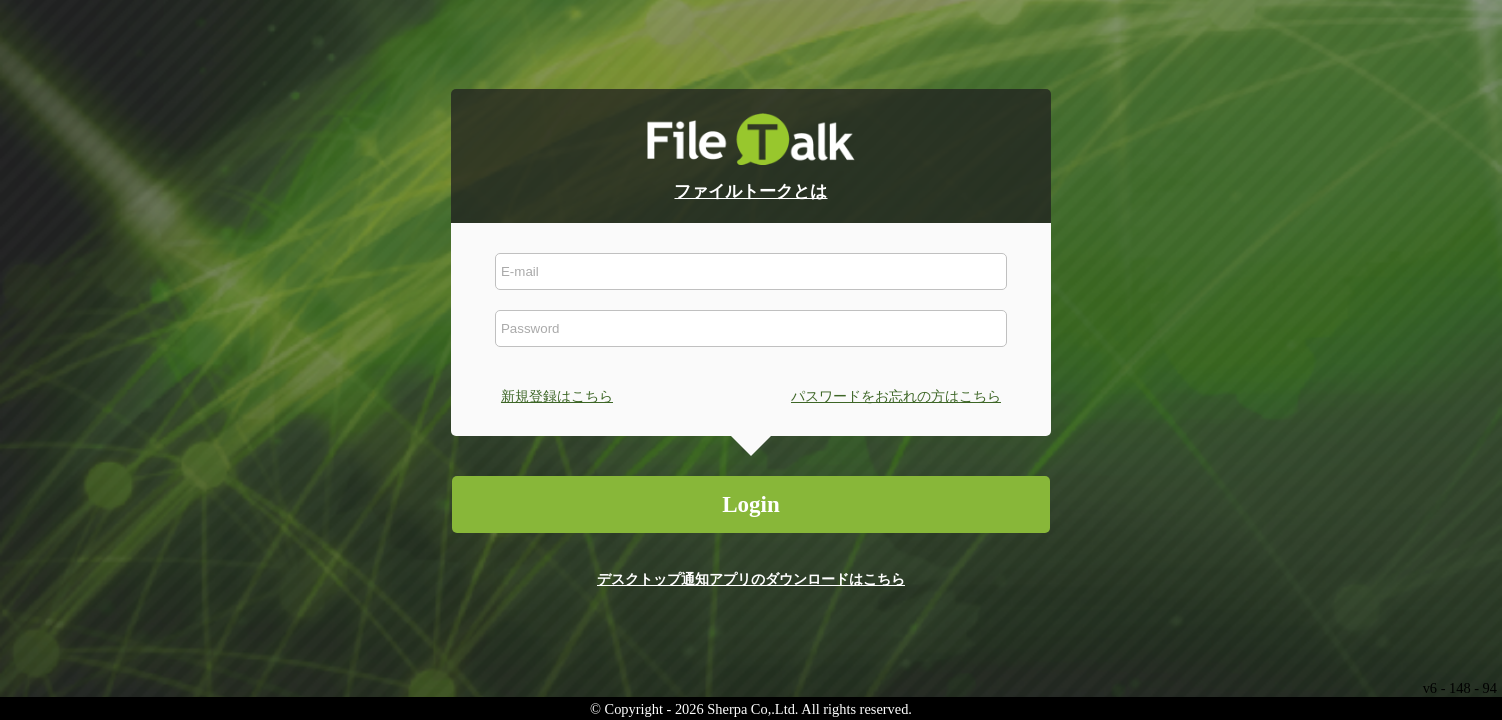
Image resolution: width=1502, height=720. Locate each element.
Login (751, 504)
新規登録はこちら (557, 396)
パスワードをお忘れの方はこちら (896, 396)
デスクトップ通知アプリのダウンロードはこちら (751, 579)
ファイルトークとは (750, 191)
